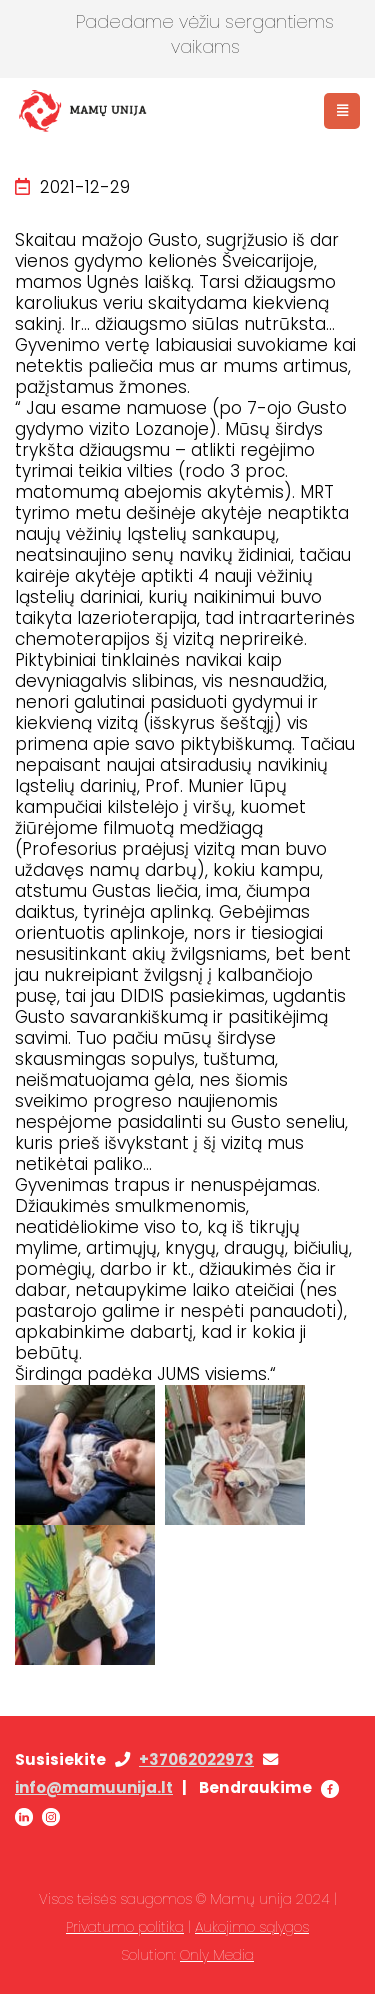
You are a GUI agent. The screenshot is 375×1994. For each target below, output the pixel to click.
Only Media (217, 1955)
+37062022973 (196, 1759)
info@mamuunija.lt (94, 1787)
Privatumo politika (125, 1927)
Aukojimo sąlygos (252, 1927)
